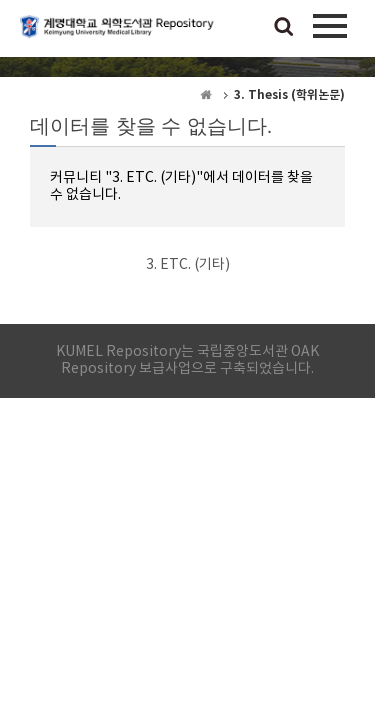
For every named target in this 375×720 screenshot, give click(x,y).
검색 (284, 28)
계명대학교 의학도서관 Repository (120, 35)
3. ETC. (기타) (188, 265)
